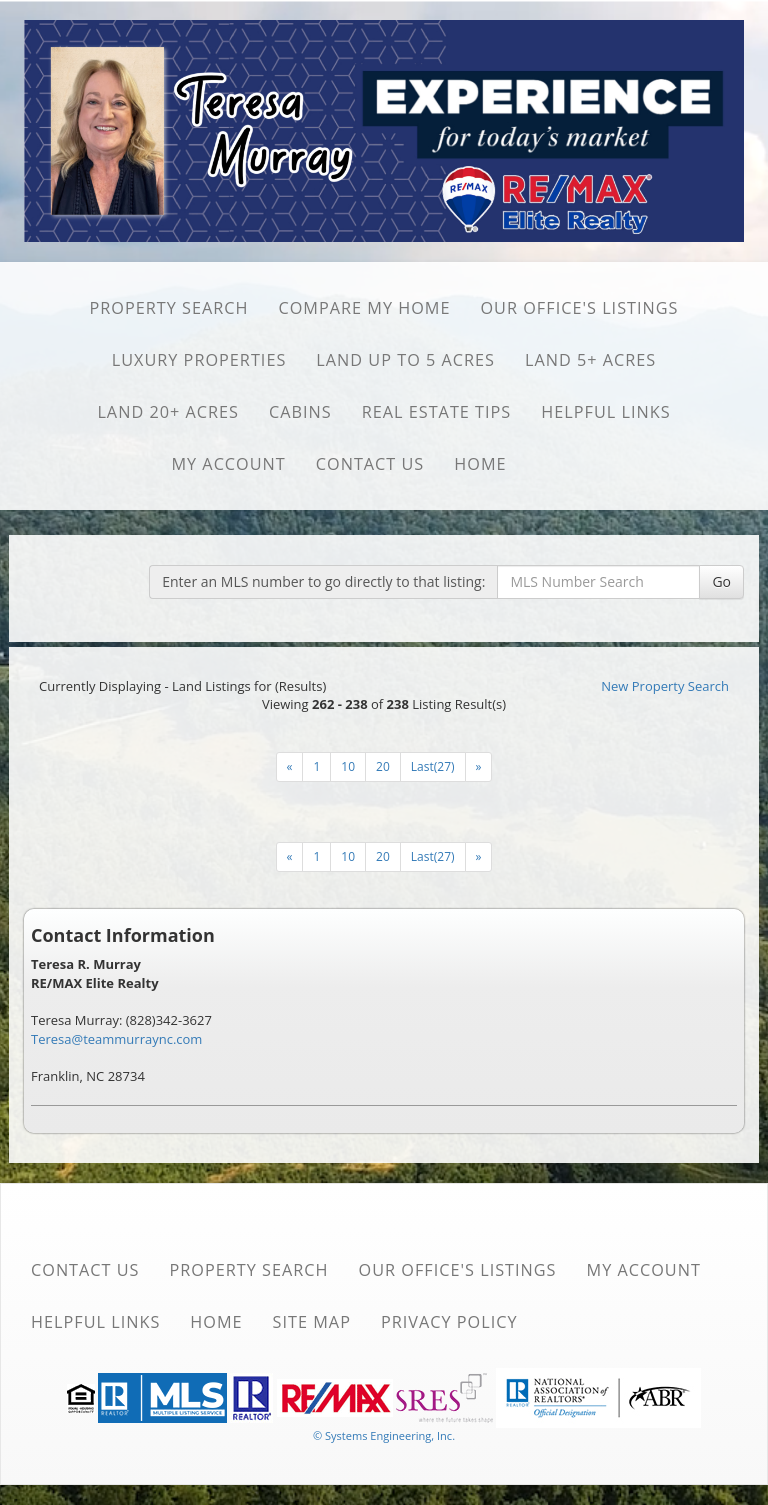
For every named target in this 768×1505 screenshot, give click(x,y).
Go (721, 581)
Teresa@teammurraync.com (116, 1039)
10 (348, 766)
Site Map (312, 1322)
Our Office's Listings (579, 308)
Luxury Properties (199, 360)
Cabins (300, 412)
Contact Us (370, 464)
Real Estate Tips (437, 412)
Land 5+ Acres (590, 360)
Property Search (168, 308)
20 (383, 766)
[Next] (290, 767)
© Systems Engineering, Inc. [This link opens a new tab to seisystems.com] (384, 1435)
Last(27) (433, 766)
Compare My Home (364, 308)
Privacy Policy (449, 1322)
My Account (228, 464)
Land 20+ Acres (168, 412)
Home (480, 464)
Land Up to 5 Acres (405, 360)
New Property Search (665, 686)
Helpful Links (605, 412)
